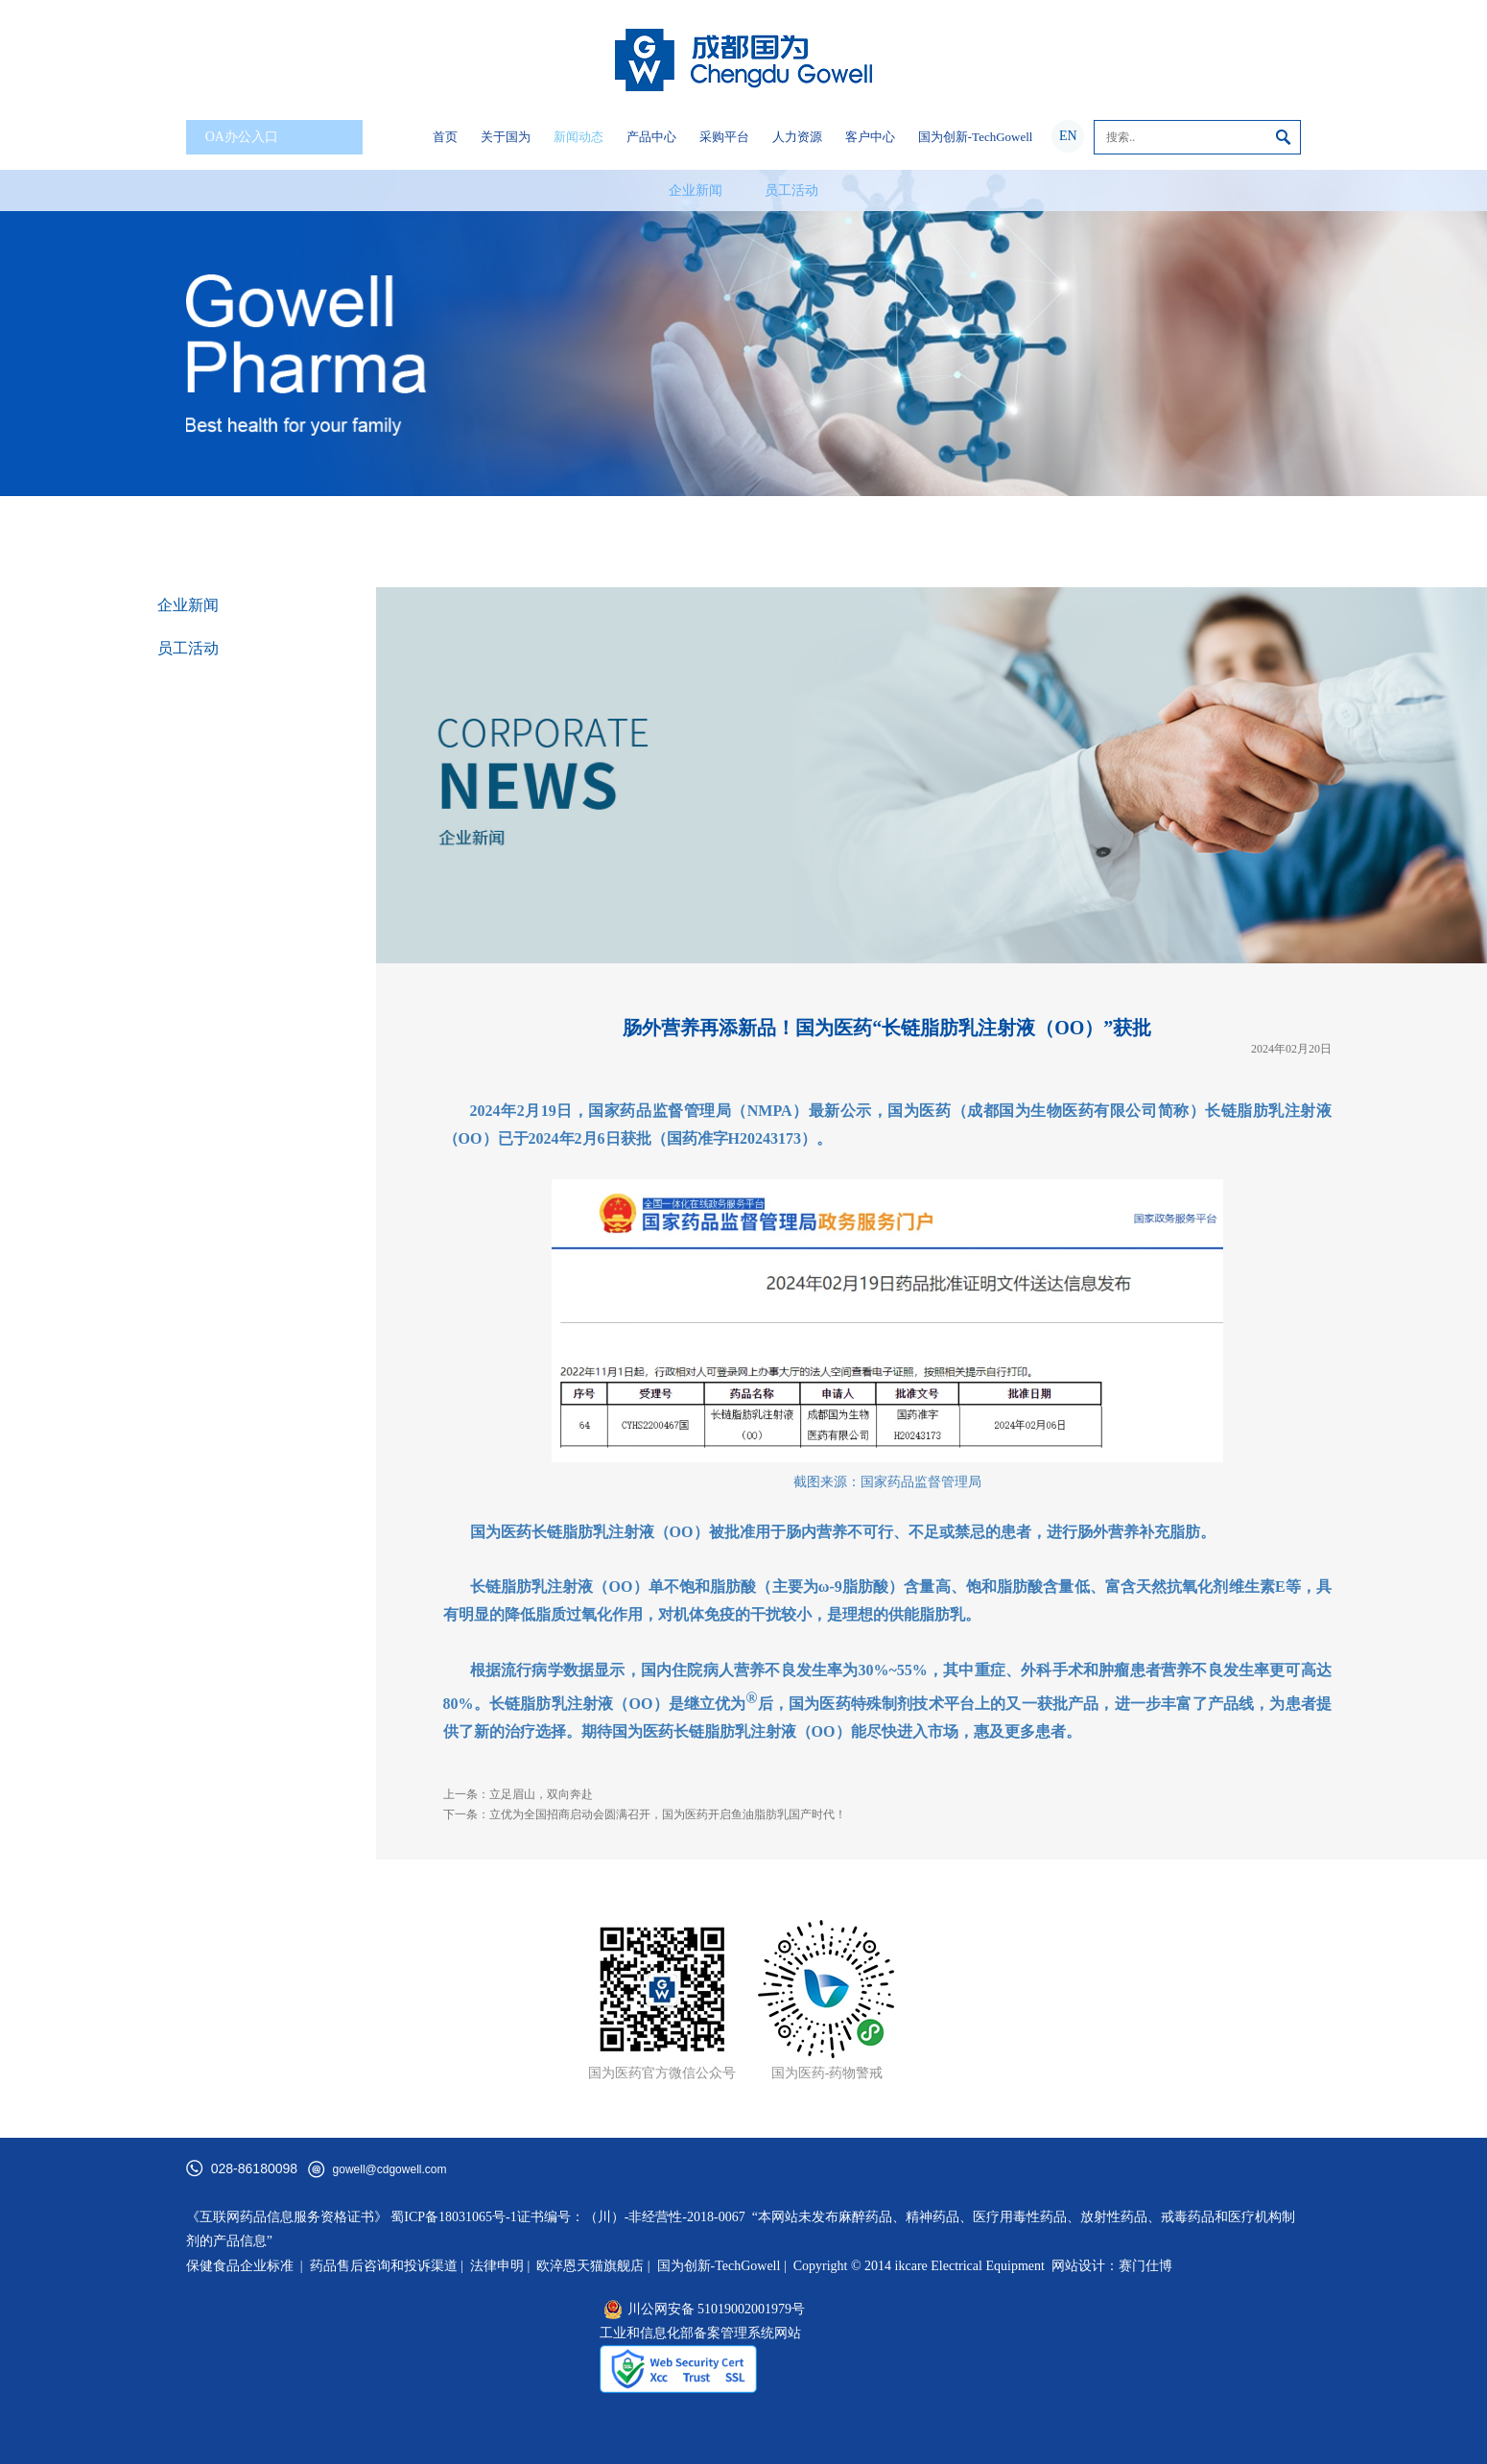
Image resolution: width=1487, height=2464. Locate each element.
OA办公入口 (278, 138)
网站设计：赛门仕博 (1111, 2266)
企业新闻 (695, 190)
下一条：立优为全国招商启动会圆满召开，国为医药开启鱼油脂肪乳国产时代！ (644, 1814)
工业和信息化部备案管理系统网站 (700, 2333)
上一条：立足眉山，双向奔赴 (518, 1794)
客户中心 (870, 137)
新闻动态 (578, 137)
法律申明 (497, 2266)
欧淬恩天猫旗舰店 (590, 2266)
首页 (445, 137)
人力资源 (797, 137)
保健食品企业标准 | (244, 2266)
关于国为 (506, 137)
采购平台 (724, 137)
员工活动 (791, 190)
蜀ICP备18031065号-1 (453, 2217)
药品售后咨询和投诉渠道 (385, 2266)
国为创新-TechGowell (975, 137)
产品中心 (651, 137)
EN (1068, 136)
